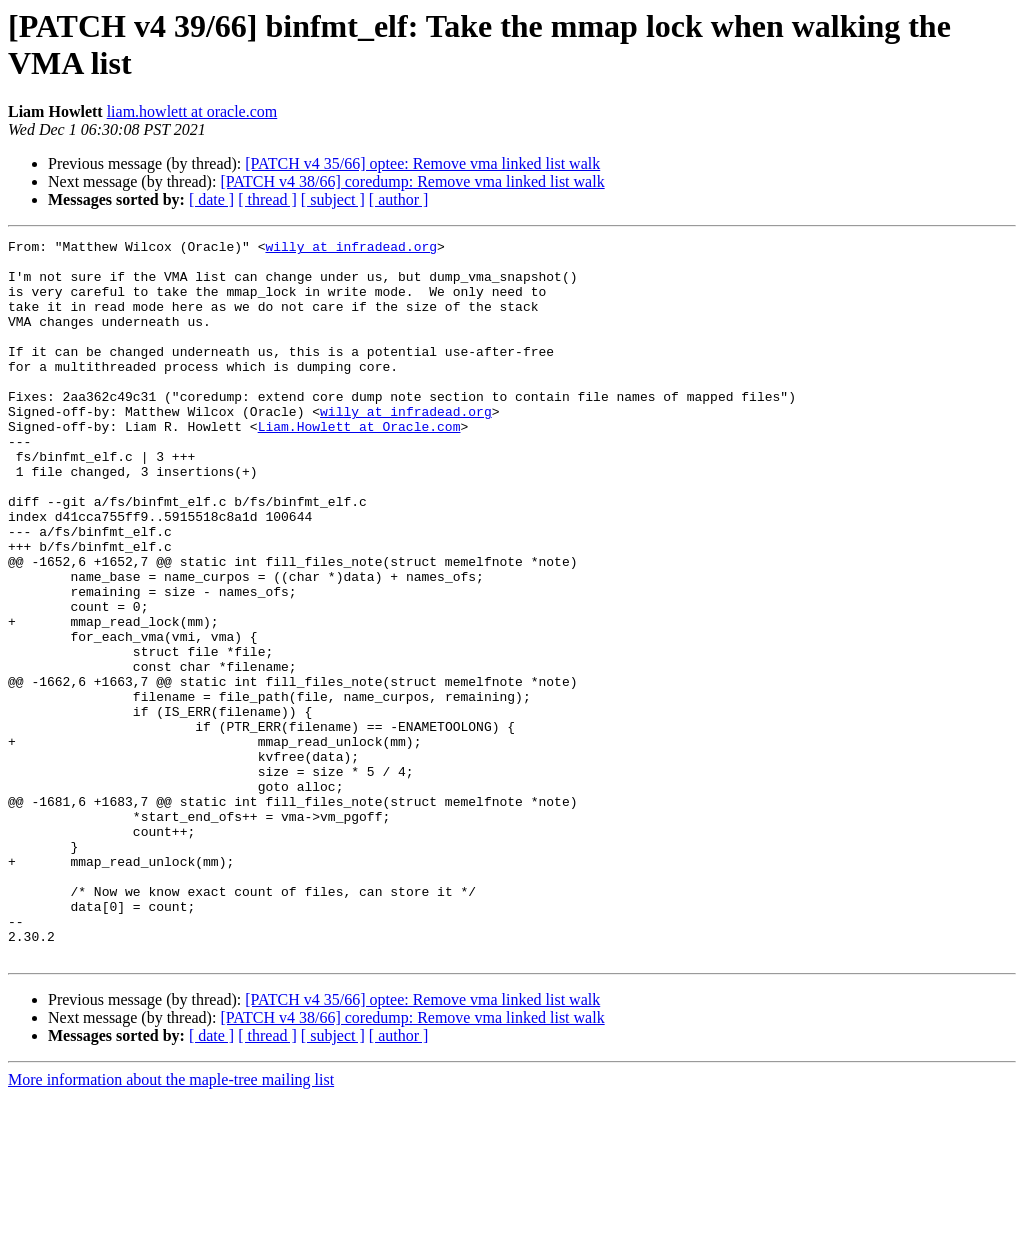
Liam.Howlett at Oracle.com (359, 465)
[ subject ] (333, 199)
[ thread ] (267, 199)
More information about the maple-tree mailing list (171, 1223)
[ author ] (399, 199)
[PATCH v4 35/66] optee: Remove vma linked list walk (422, 163)
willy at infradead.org (351, 249)
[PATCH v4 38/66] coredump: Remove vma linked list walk (412, 181)
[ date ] (211, 199)
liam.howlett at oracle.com (192, 111)
